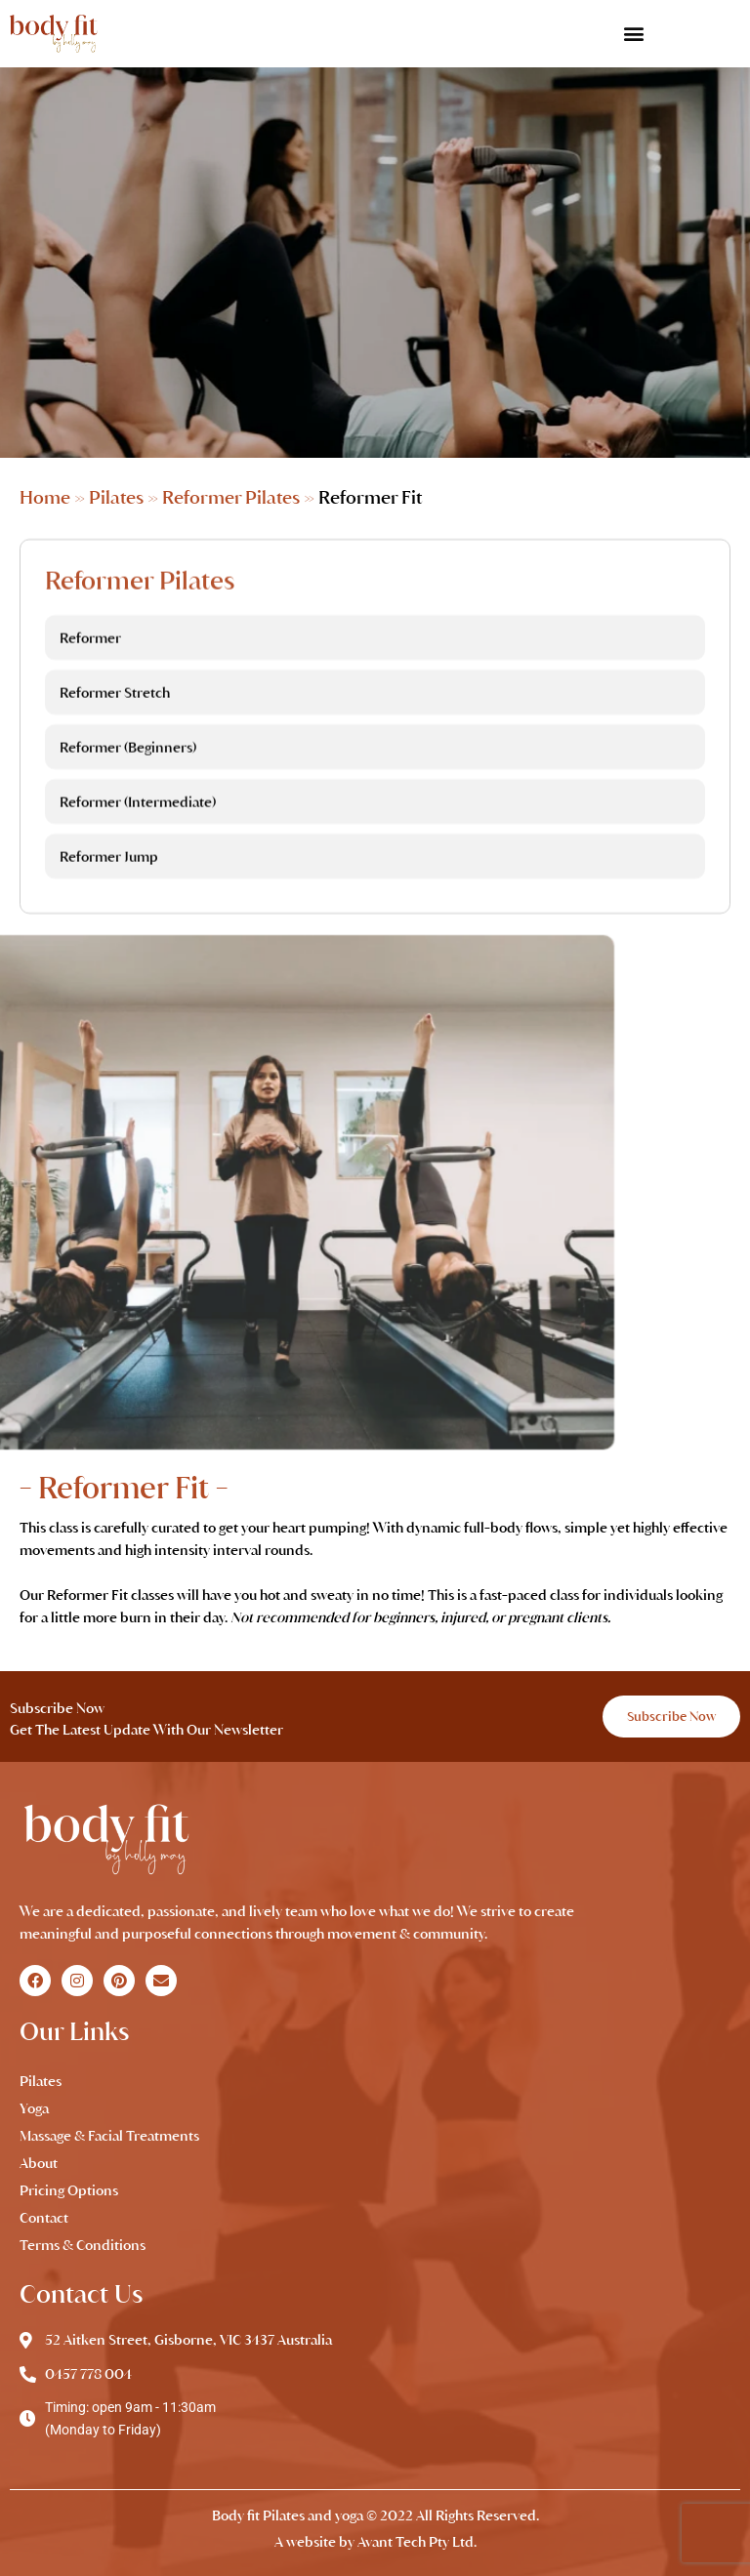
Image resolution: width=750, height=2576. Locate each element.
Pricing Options (69, 2190)
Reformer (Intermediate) (138, 838)
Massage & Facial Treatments (109, 2136)
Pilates (116, 497)
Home (45, 497)
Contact (44, 2218)
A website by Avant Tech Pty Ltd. (375, 2542)
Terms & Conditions (83, 2245)
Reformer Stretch (115, 729)
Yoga (34, 2108)
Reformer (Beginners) (128, 784)
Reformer (90, 674)
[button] (633, 34)
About (39, 2163)
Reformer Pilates (231, 497)
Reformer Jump (109, 893)
